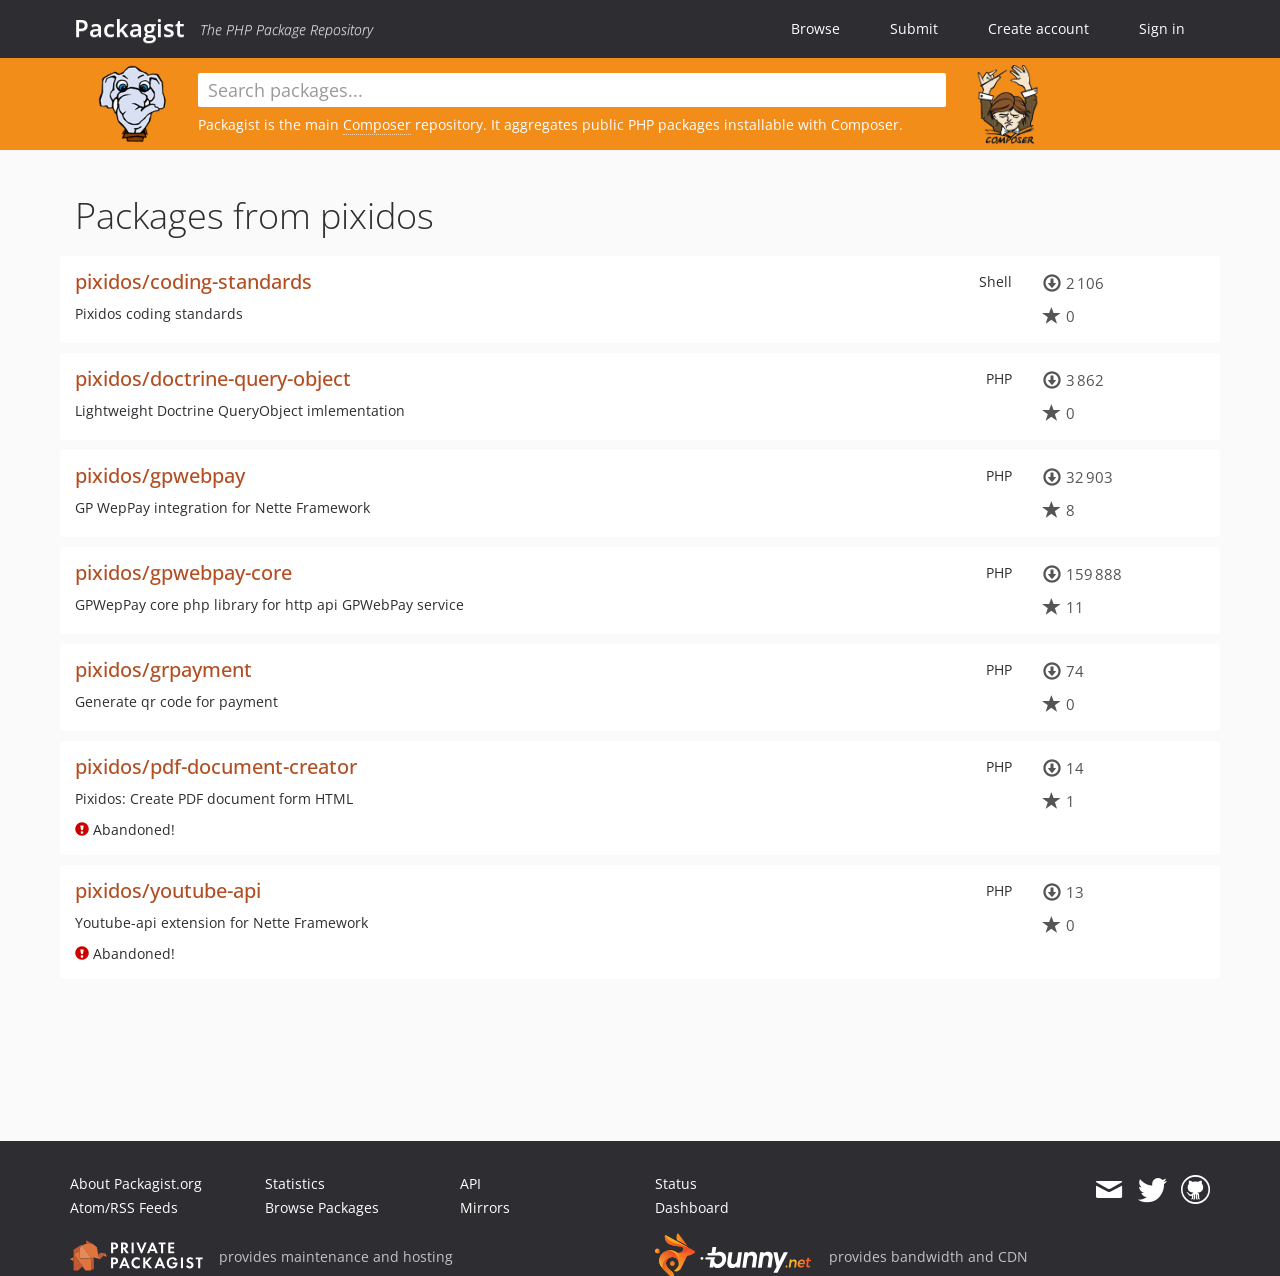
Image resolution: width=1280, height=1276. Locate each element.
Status (676, 1183)
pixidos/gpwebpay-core (183, 572)
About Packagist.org (136, 1183)
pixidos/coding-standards (193, 281)
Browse (815, 28)
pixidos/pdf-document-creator (216, 766)
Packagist (129, 28)
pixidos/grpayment (163, 669)
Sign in (1162, 28)
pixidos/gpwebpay (160, 475)
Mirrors (485, 1207)
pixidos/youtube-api (168, 890)
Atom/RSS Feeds (124, 1207)
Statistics (295, 1183)
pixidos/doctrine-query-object (213, 378)
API (470, 1183)
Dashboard (692, 1207)
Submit (914, 28)
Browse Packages (322, 1207)
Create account (1038, 28)
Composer (377, 124)
